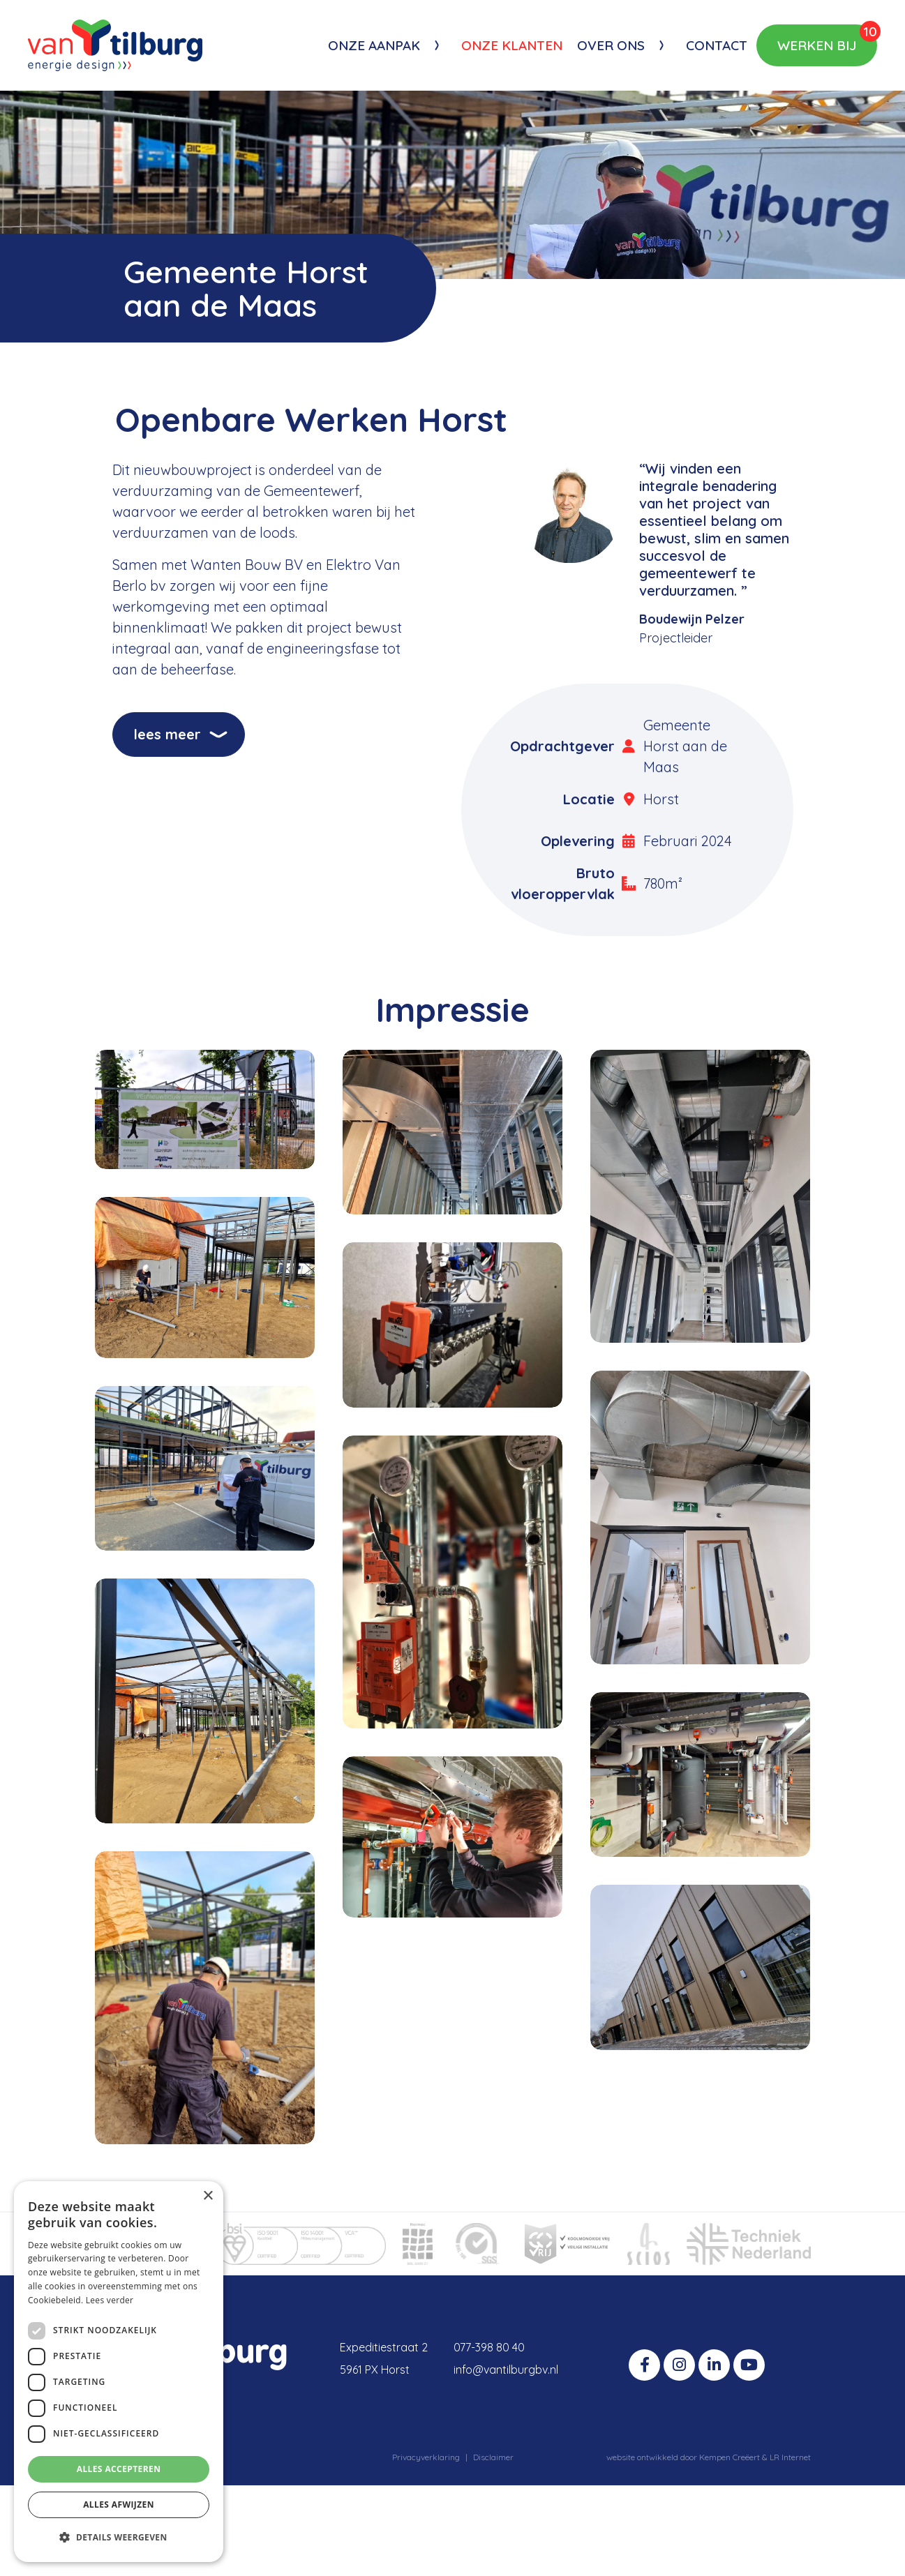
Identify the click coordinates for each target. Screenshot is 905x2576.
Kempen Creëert (730, 2457)
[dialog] (118, 2371)
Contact (716, 45)
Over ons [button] (611, 45)
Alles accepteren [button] (119, 2469)
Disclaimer (493, 2457)
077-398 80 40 (489, 2347)
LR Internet (790, 2457)
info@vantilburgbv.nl (506, 2370)
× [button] (207, 2196)
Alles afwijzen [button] (118, 2504)
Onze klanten (511, 45)
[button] (118, 2537)
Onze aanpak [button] (374, 45)
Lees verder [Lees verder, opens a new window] (110, 2300)
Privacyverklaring (426, 2457)
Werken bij (827, 39)
